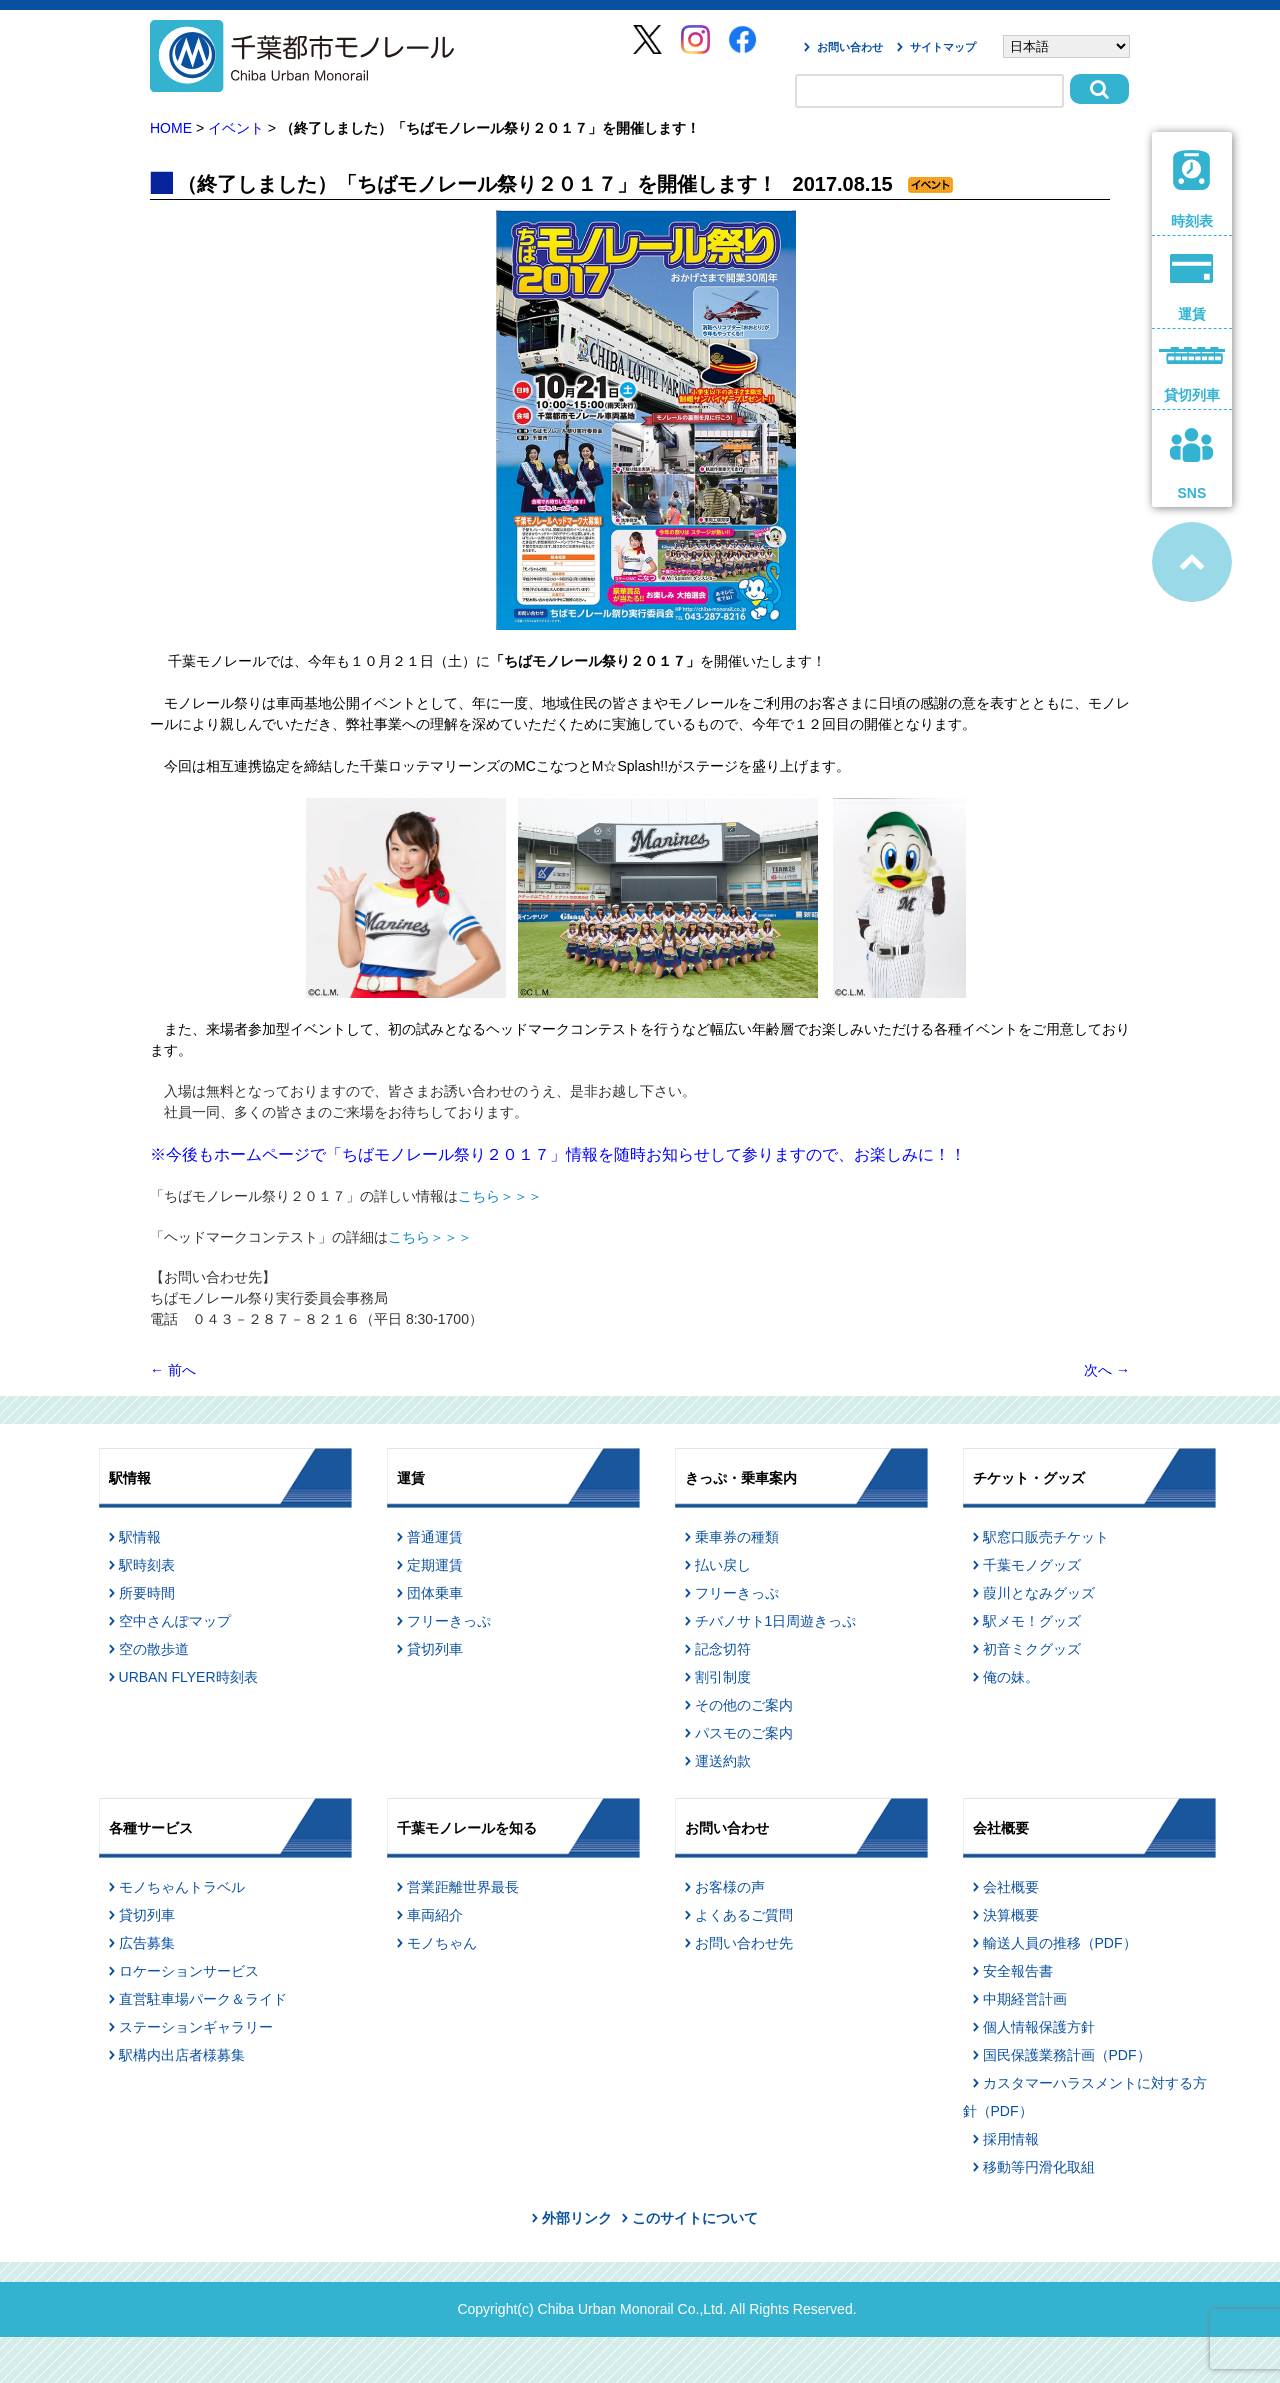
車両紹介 (435, 1915)
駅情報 (140, 1537)
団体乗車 (435, 1593)
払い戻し (723, 1565)
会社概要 (1011, 1887)
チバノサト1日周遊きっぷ (776, 1621)
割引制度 (723, 1677)
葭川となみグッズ (1039, 1593)
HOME (171, 128)
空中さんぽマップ (175, 1621)
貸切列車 (435, 1649)
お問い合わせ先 (744, 1943)
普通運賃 (435, 1537)
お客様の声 (730, 1887)
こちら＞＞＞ (500, 1196)
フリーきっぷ (449, 1621)
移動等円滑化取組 (1039, 2167)
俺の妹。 (1011, 1677)
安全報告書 (1018, 1971)
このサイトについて (695, 2218)
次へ (1107, 1370)
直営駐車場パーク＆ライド (203, 1999)
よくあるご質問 (744, 1915)
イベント (236, 128)
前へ (173, 1370)
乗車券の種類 (737, 1537)
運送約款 (723, 1761)
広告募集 (147, 1943)
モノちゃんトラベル (182, 1887)
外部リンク (577, 2218)
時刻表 (1192, 189)
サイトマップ (943, 47)
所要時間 (147, 1593)
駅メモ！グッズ (1032, 1621)
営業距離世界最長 (463, 1887)
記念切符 (723, 1649)
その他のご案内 (744, 1705)
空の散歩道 (154, 1649)
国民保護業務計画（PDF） (1067, 2055)
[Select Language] (1066, 46)
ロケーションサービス (189, 1971)
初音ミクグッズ (1032, 1649)
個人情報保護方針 (1039, 2027)
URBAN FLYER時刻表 (188, 1677)
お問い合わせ (850, 47)
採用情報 (1011, 2139)
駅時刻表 (147, 1565)
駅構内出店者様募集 (182, 2055)
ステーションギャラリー (196, 2027)
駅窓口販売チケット (1046, 1537)
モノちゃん (442, 1943)
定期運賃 (435, 1565)
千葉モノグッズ (1032, 1565)
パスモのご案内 (744, 1733)
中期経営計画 (1025, 1999)
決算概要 (1011, 1915)
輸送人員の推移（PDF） (1060, 1943)
